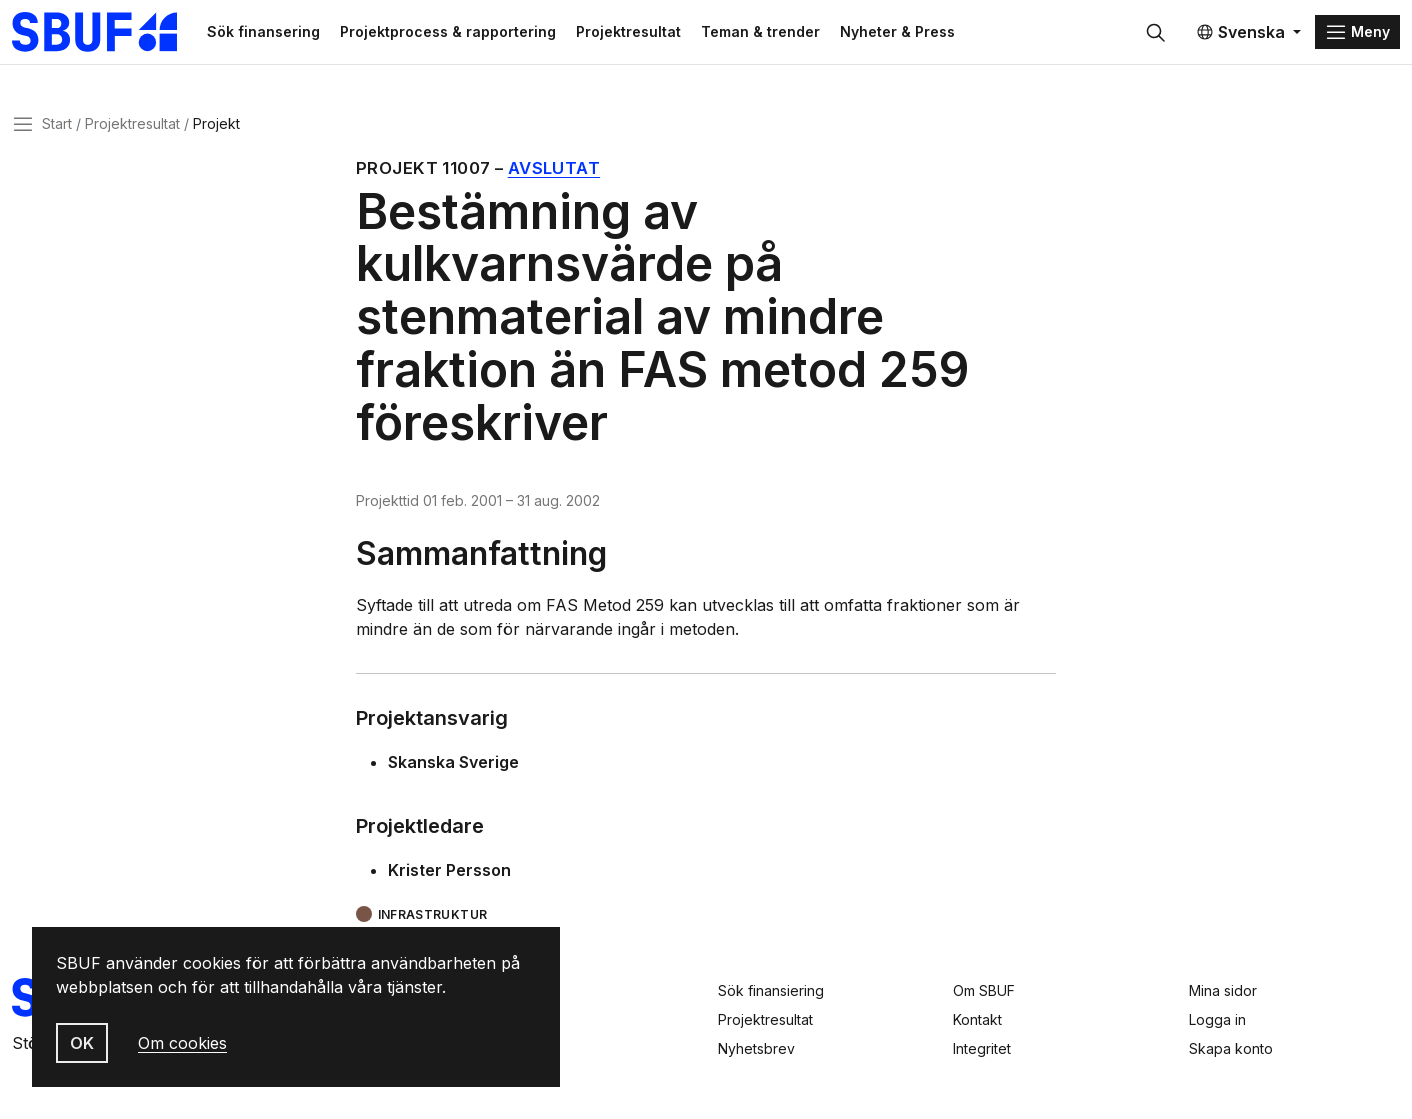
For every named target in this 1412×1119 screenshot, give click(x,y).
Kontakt (977, 1019)
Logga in (1217, 1019)
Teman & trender (760, 31)
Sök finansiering (771, 990)
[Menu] (1357, 32)
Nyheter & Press (897, 31)
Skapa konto (1231, 1048)
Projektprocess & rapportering (448, 31)
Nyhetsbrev (756, 1048)
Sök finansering (263, 31)
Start (57, 123)
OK (82, 1043)
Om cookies (182, 1043)
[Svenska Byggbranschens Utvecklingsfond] (104, 32)
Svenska (1240, 32)
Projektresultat (628, 31)
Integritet (982, 1048)
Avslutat (554, 168)
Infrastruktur (433, 914)
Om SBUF (984, 990)
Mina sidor (1223, 990)
